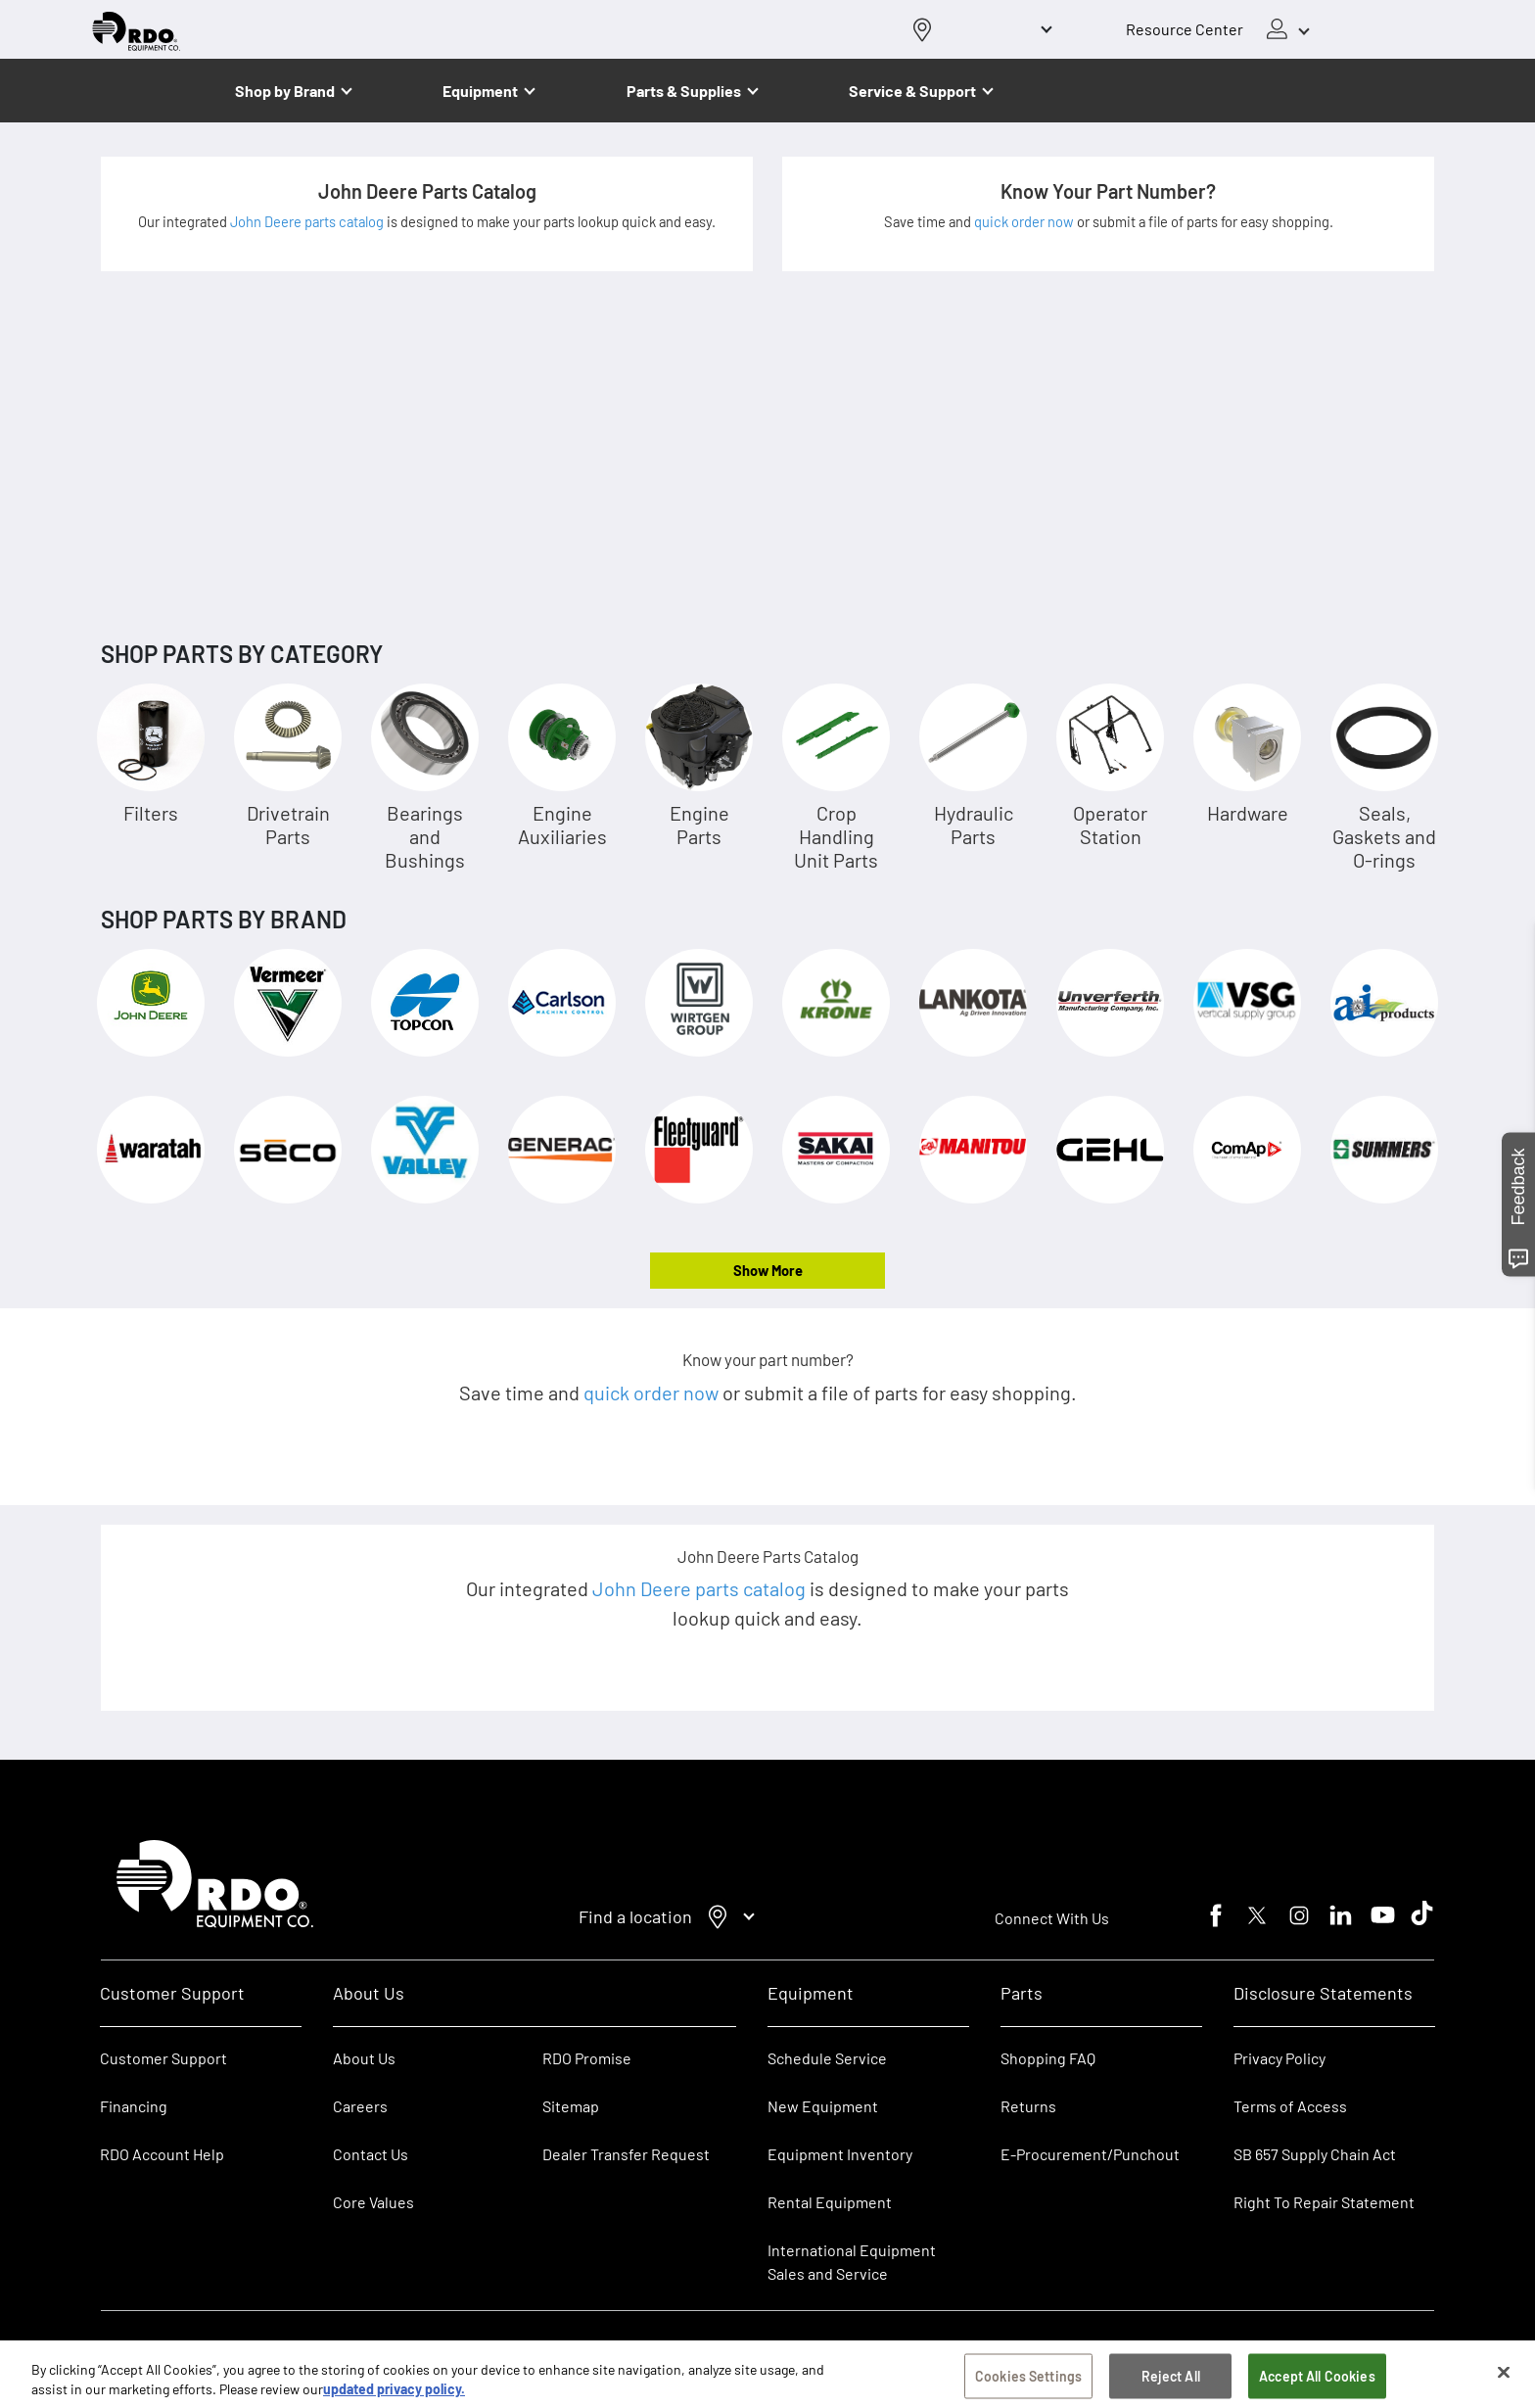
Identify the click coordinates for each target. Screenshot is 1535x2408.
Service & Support (912, 90)
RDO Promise (586, 2058)
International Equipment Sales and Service (852, 2262)
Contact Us (370, 2154)
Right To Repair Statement (1324, 2202)
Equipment (480, 90)
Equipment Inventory (840, 2154)
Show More (768, 1270)
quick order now (1025, 221)
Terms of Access (1290, 2106)
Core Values (373, 2202)
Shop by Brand (285, 90)
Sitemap (570, 2106)
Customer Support (163, 2058)
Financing (133, 2106)
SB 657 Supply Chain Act (1314, 2154)
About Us (364, 2058)
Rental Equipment (831, 2202)
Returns (1028, 2106)
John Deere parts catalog (308, 221)
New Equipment (823, 2106)
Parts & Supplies (684, 90)
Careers (360, 2106)
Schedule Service (827, 2058)
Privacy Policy (1279, 2058)
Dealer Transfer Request (626, 2154)
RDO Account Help (162, 2154)
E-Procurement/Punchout (1090, 2154)
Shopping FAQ (1047, 2058)
